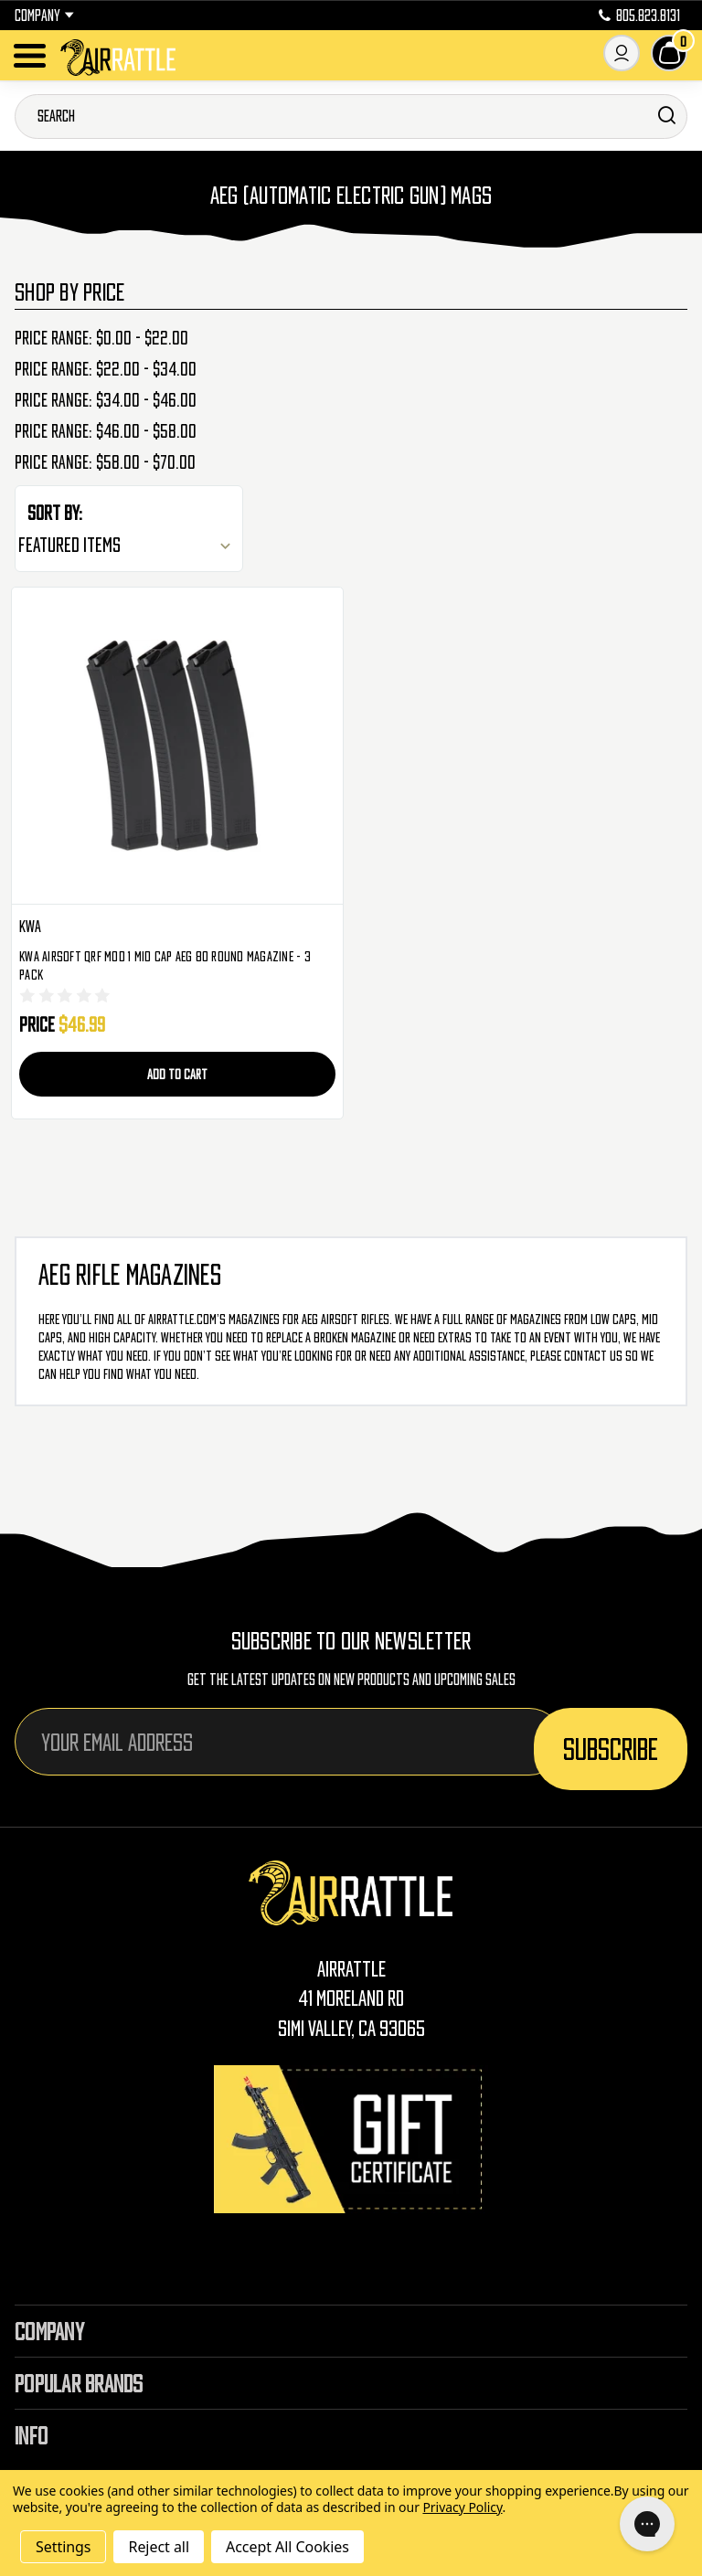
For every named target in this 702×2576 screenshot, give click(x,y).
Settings (63, 2547)
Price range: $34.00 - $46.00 (106, 400)
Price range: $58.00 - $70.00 (105, 462)
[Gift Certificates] (351, 2138)
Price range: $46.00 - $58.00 (106, 431)
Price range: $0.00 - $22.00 (101, 338)
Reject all (158, 2547)
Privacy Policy (462, 2507)
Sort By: (54, 513)
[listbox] (129, 544)
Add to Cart (177, 1073)
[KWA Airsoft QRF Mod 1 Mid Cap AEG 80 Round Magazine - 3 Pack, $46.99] (177, 746)
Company (44, 16)
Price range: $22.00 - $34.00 (106, 369)
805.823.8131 (639, 15)
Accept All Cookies (287, 2547)
